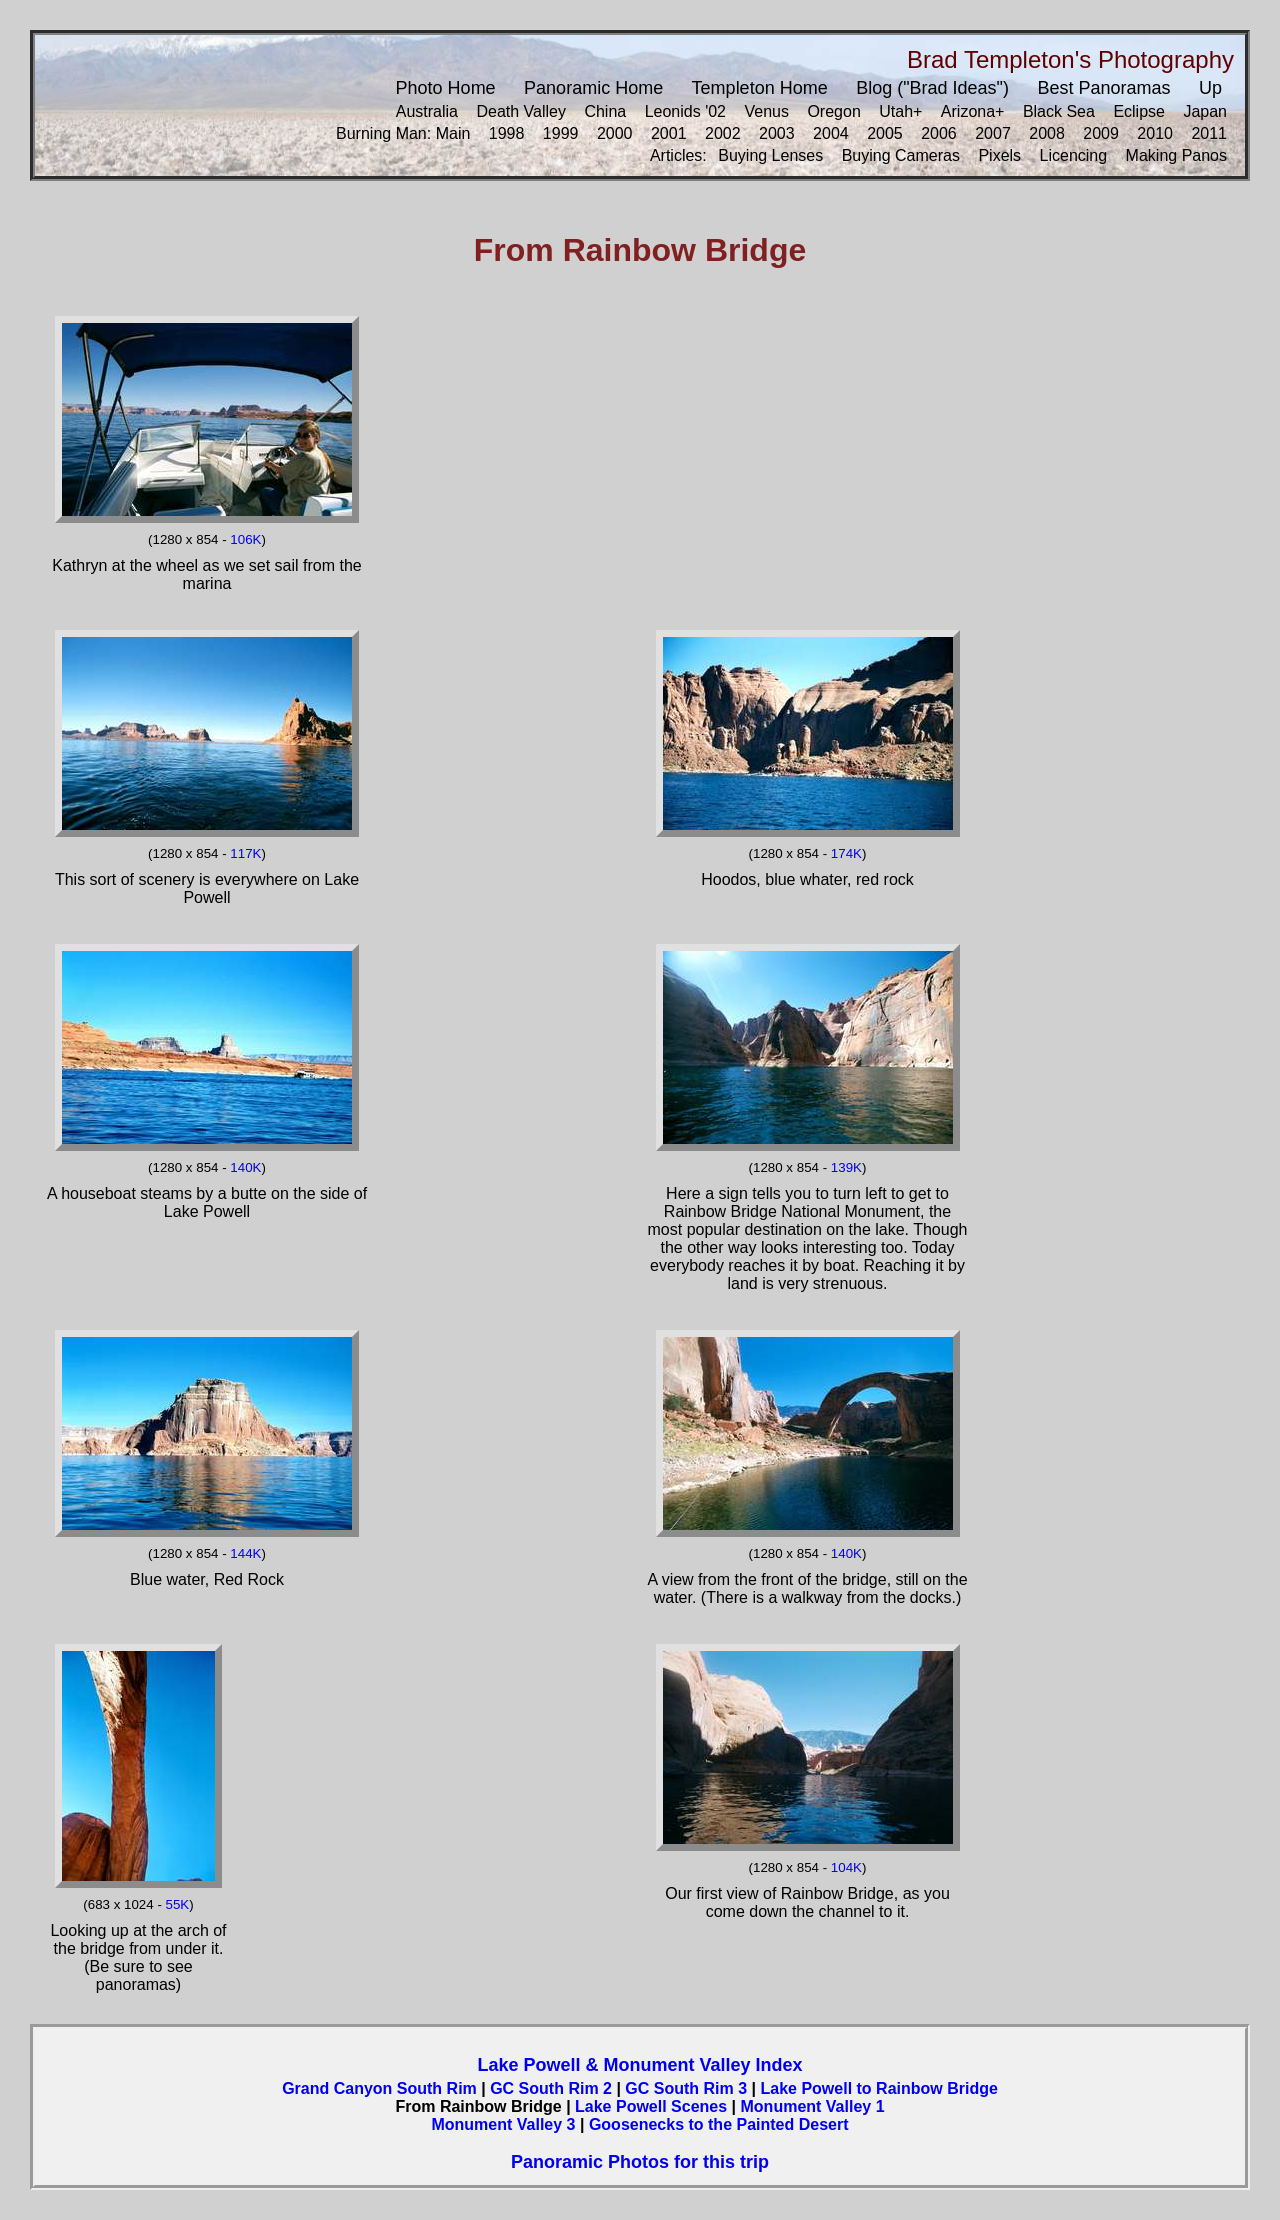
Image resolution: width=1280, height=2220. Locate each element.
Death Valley (521, 111)
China (605, 111)
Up (1210, 88)
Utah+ (900, 111)
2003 (777, 133)
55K (178, 1904)
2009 (1101, 133)
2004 (831, 133)
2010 (1155, 133)
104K (846, 1867)
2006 (939, 133)
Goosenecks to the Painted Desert (719, 2124)
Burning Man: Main (403, 133)
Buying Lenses (770, 155)
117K (245, 853)
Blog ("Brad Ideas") (932, 88)
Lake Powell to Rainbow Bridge (878, 2088)
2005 (885, 133)
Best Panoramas (1103, 88)
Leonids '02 (685, 111)
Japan (1205, 111)
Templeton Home (760, 88)
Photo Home (446, 88)
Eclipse (1139, 111)
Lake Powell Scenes (651, 2106)
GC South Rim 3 (686, 2088)
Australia (427, 111)
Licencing (1074, 155)
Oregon (833, 111)
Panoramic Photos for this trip (640, 2162)
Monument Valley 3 (503, 2124)
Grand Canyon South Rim (379, 2088)
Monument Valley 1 (813, 2106)
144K (245, 1553)
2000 (615, 133)
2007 (993, 133)
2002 (723, 133)
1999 (561, 133)
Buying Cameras (901, 155)
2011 (1209, 133)
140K (245, 1167)
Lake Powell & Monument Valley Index (639, 2065)
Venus (766, 111)
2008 (1047, 133)
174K (846, 853)
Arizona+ (973, 111)
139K (846, 1167)
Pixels (999, 155)
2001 (669, 133)
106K (245, 539)
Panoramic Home (593, 88)
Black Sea (1059, 111)
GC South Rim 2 (551, 2088)
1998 (507, 133)
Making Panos (1176, 155)
